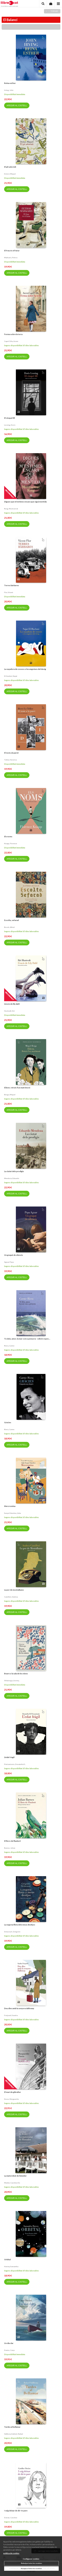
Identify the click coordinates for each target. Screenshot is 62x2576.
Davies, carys (9, 2350)
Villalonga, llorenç (11, 1680)
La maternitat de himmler (15, 2176)
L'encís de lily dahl (12, 1004)
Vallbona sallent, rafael (13, 2434)
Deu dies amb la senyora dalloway (19, 2008)
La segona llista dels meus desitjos (19, 1924)
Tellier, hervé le (10, 760)
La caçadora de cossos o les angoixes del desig (25, 669)
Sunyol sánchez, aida (12, 1513)
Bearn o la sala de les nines (16, 1673)
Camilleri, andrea (11, 1597)
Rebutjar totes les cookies (31, 2563)
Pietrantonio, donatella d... (15, 1764)
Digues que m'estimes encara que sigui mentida (25, 501)
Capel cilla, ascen (11, 341)
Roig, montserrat (11, 509)
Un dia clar (8, 2343)
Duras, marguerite (11, 2099)
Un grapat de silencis (13, 1255)
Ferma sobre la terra (13, 334)
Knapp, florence (10, 843)
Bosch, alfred (9, 927)
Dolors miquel (10, 174)
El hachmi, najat (10, 676)
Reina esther (10, 83)
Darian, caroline (10, 2518)
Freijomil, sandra (11, 2015)
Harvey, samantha (11, 2266)
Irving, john (8, 90)
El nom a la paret (11, 753)
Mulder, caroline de (12, 2183)
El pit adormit (10, 167)
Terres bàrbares (11, 585)
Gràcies (7, 1422)
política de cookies (11, 2553)
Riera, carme (9, 1346)
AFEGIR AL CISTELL (17, 105)
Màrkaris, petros (11, 258)
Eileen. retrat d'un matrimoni (17, 1087)
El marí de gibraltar (12, 2092)
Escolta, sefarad (11, 920)
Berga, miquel (9, 1095)
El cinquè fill (9, 418)
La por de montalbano (14, 1590)
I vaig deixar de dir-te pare (15, 2510)
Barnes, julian (9, 1848)
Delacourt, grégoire (12, 1932)
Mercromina (9, 1506)
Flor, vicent (8, 592)
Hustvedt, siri (9, 1011)
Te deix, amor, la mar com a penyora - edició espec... (27, 1338)
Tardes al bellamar (12, 2427)
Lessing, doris (9, 425)
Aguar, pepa (9, 1262)
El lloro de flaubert (12, 1841)
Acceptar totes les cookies (31, 2568)
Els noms (8, 836)
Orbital (7, 2259)
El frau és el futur (12, 250)
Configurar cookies (31, 2559)
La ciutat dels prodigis (14, 1171)
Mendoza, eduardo (11, 1178)
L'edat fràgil (9, 1757)
